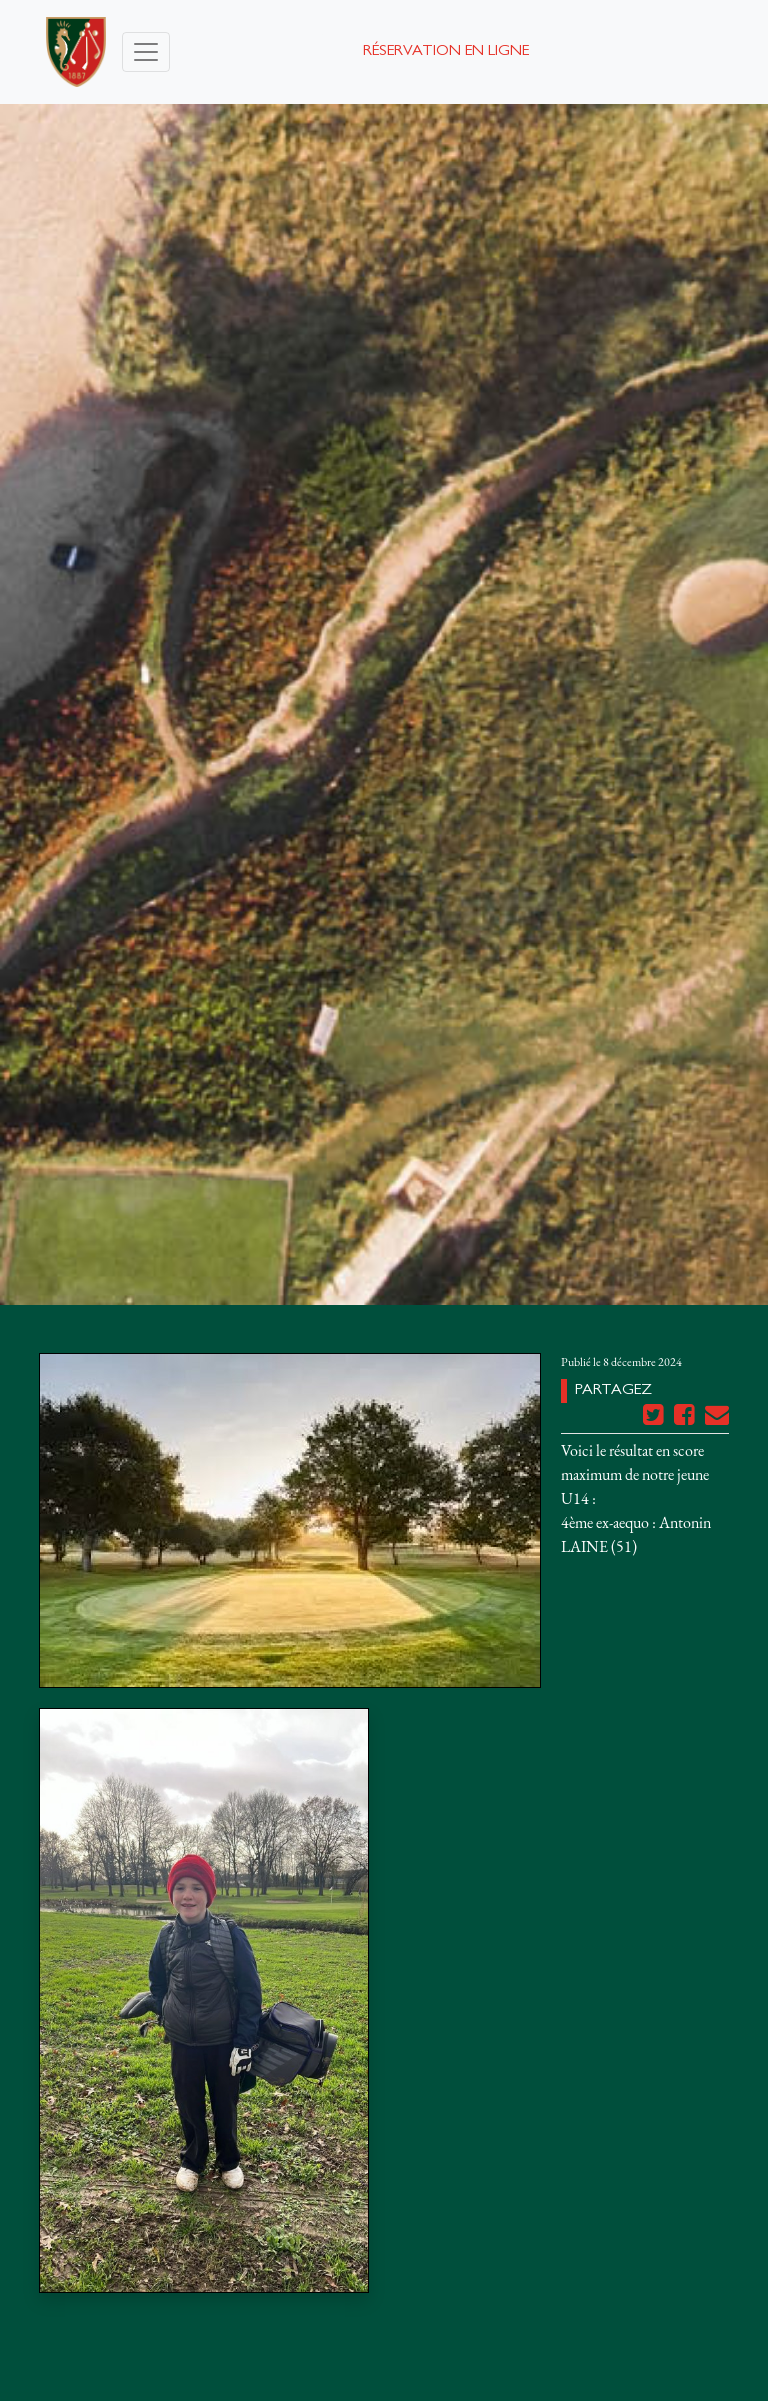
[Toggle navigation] (146, 52)
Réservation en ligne (446, 52)
